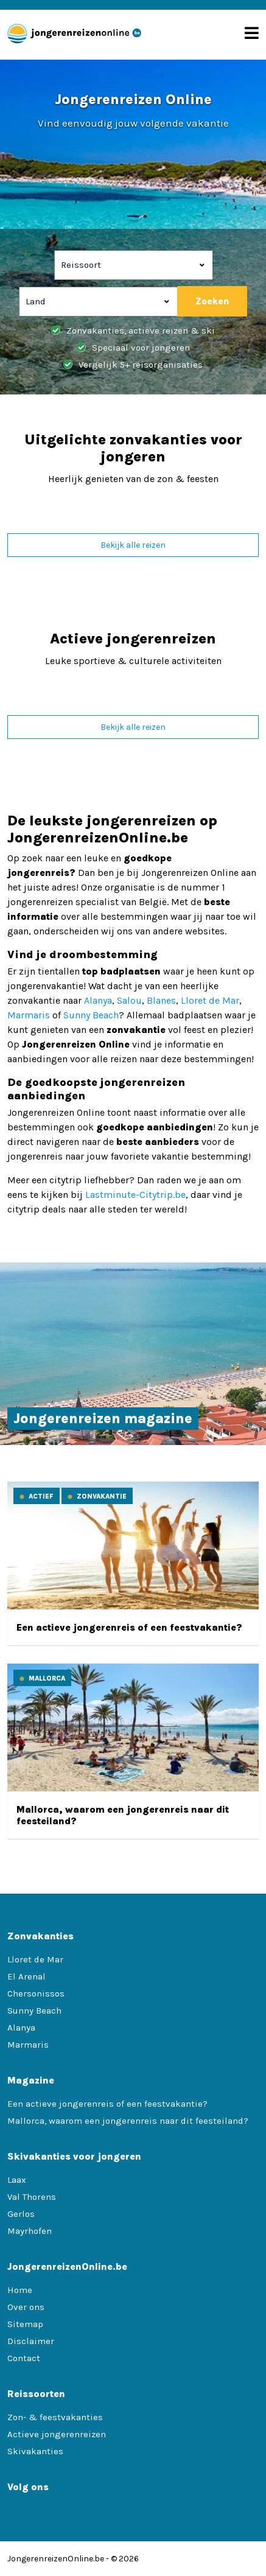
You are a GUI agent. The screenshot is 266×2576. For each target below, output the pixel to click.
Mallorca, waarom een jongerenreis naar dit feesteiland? (127, 2120)
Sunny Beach (91, 1015)
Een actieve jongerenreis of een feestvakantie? (129, 1627)
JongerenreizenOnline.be (55, 2558)
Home (19, 2289)
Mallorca (47, 1678)
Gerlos (21, 2213)
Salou (129, 1000)
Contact (23, 2358)
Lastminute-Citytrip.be (135, 1194)
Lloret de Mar (210, 1000)
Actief (41, 1496)
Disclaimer (30, 2341)
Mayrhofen (29, 2230)
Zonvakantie (102, 1496)
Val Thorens (31, 2196)
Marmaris (28, 1015)
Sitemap (25, 2324)
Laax (16, 2179)
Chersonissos (36, 1993)
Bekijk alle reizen (133, 545)
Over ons (25, 2306)
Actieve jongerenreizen (56, 2434)
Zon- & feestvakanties (55, 2417)
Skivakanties (35, 2451)
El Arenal (26, 1976)
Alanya (98, 1000)
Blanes (161, 1000)
